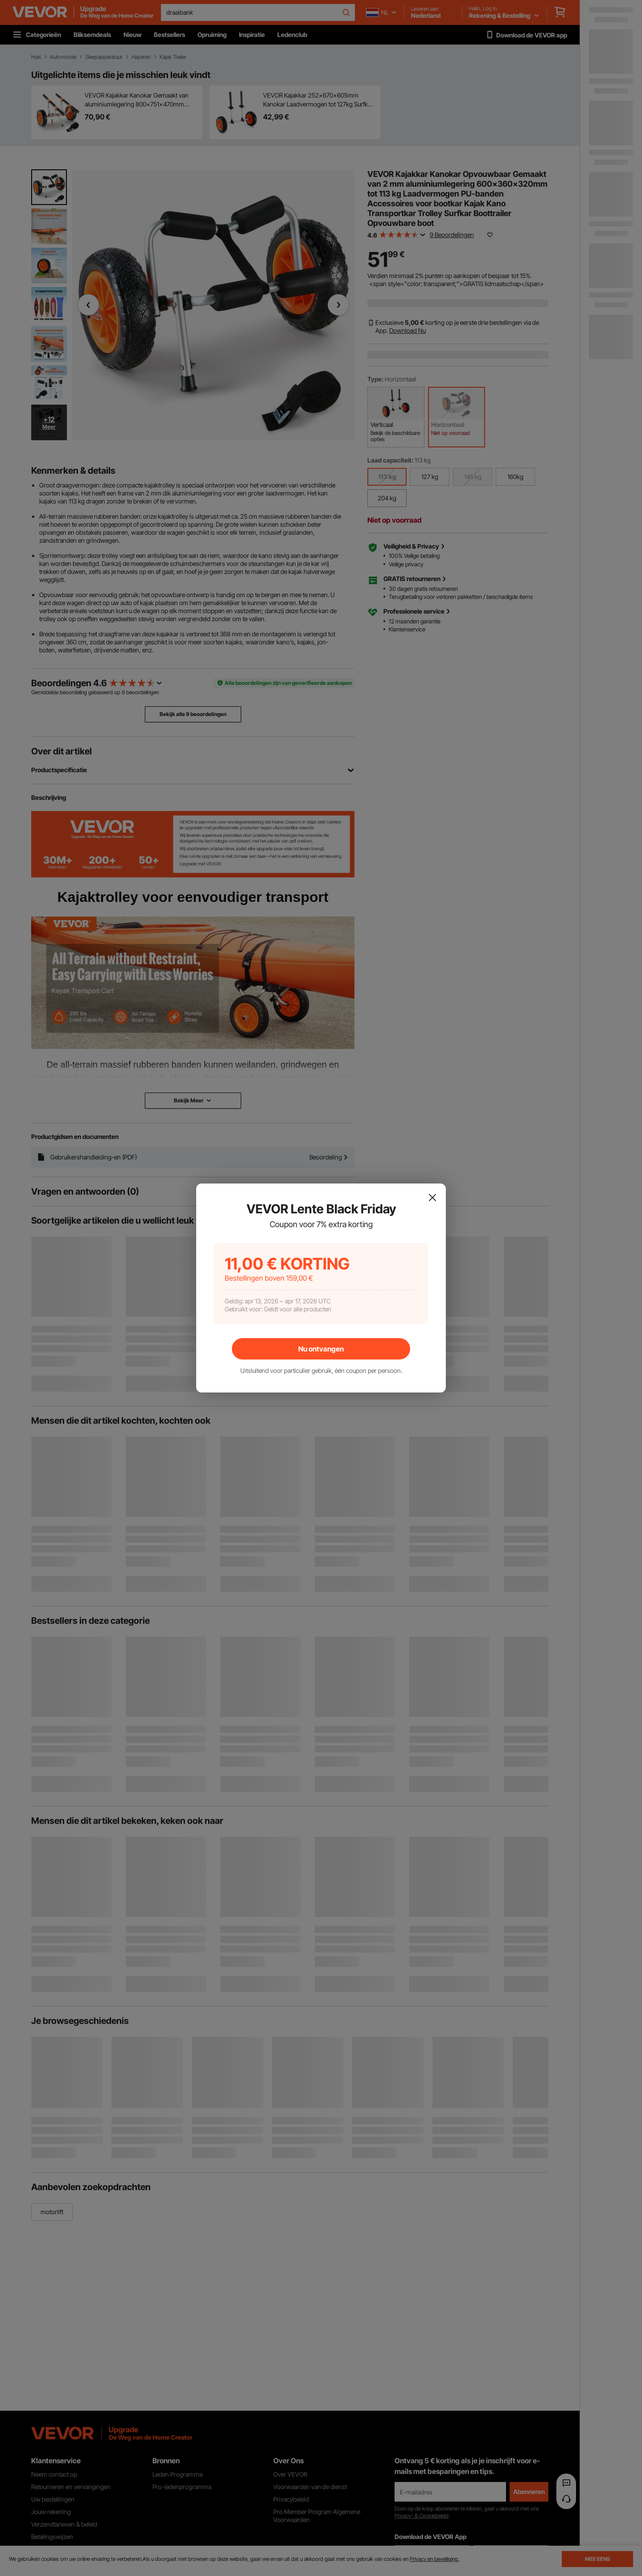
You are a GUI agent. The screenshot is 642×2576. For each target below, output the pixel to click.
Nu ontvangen (321, 1348)
